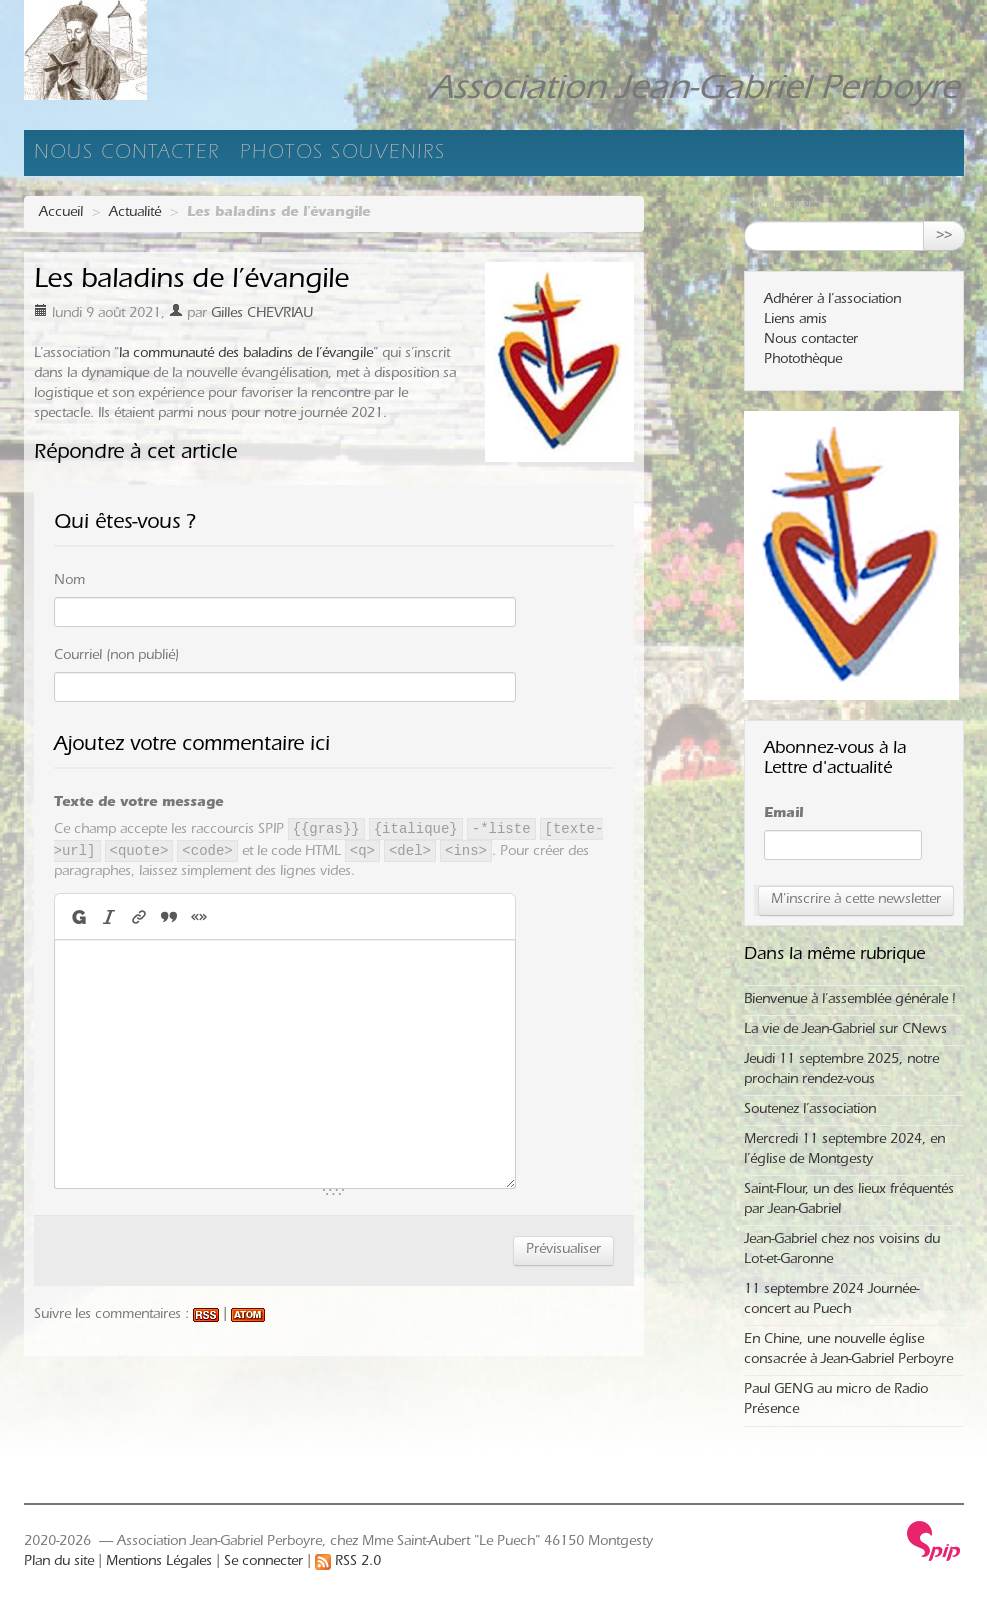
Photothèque (803, 361)
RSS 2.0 (348, 1563)
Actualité (135, 214)
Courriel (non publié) (116, 657)
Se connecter (263, 1563)
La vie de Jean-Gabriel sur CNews (845, 1031)
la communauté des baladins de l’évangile (246, 355)
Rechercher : (782, 206)
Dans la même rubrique (834, 956)
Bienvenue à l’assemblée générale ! (849, 1001)
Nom (69, 582)
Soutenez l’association (810, 1111)
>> (944, 236)
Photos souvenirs (343, 155)
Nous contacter (127, 155)
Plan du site (59, 1563)
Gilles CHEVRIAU (262, 315)
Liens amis (795, 321)
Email (783, 815)
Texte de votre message (138, 804)
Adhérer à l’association (832, 301)
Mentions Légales (159, 1563)
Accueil (61, 214)
